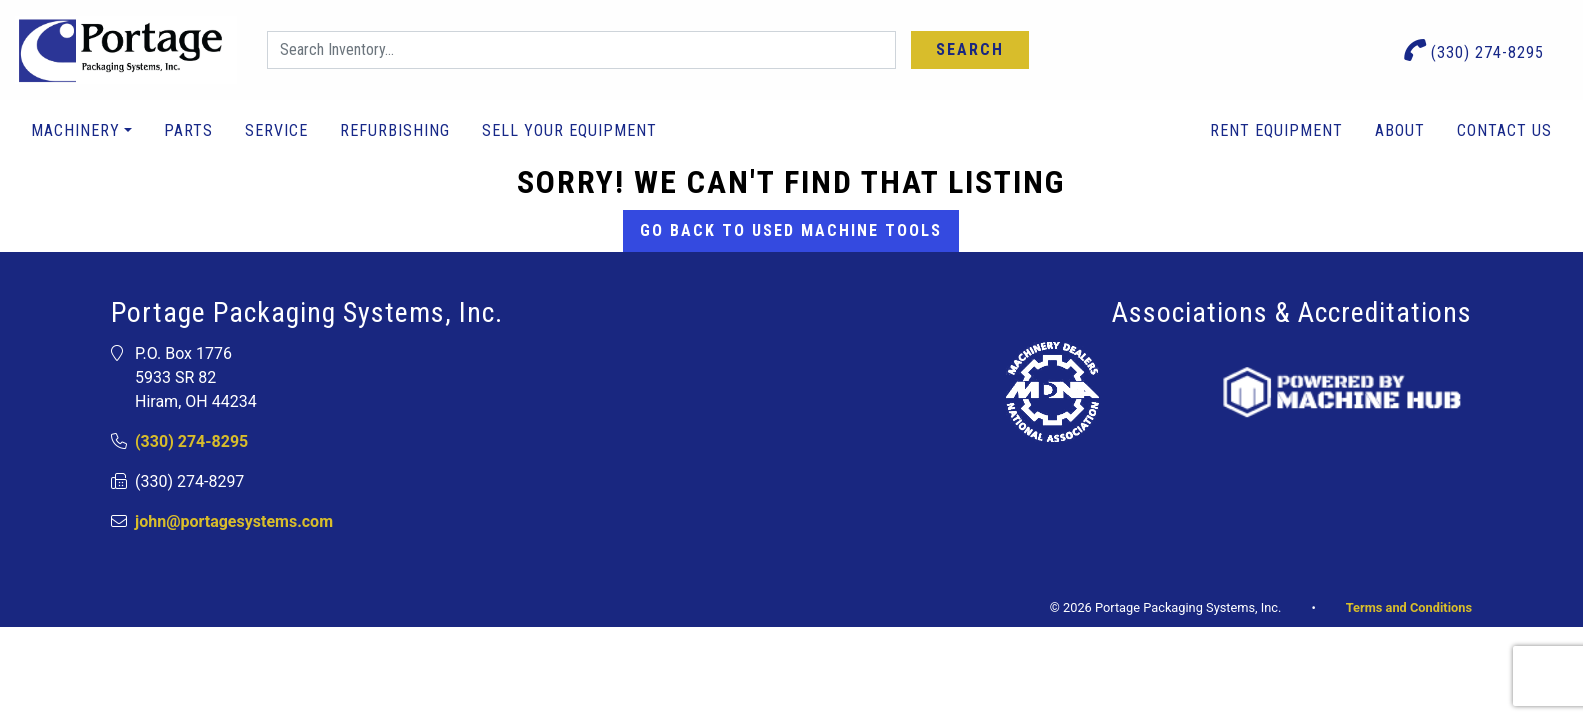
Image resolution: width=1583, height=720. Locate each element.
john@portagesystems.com (234, 521)
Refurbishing (395, 130)
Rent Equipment (1276, 130)
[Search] (581, 50)
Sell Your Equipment (569, 130)
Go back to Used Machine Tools (791, 230)
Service (276, 130)
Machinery (75, 130)
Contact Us (1504, 130)
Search (970, 49)
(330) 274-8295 (1474, 51)
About (1400, 130)
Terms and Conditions (1409, 607)
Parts (188, 130)
